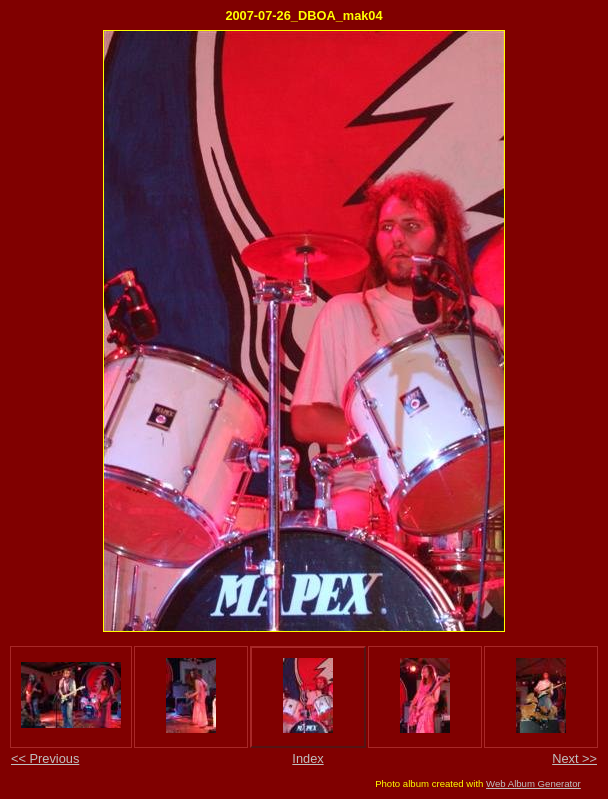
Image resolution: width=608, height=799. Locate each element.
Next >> (574, 758)
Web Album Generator (533, 783)
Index (307, 758)
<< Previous (45, 758)
